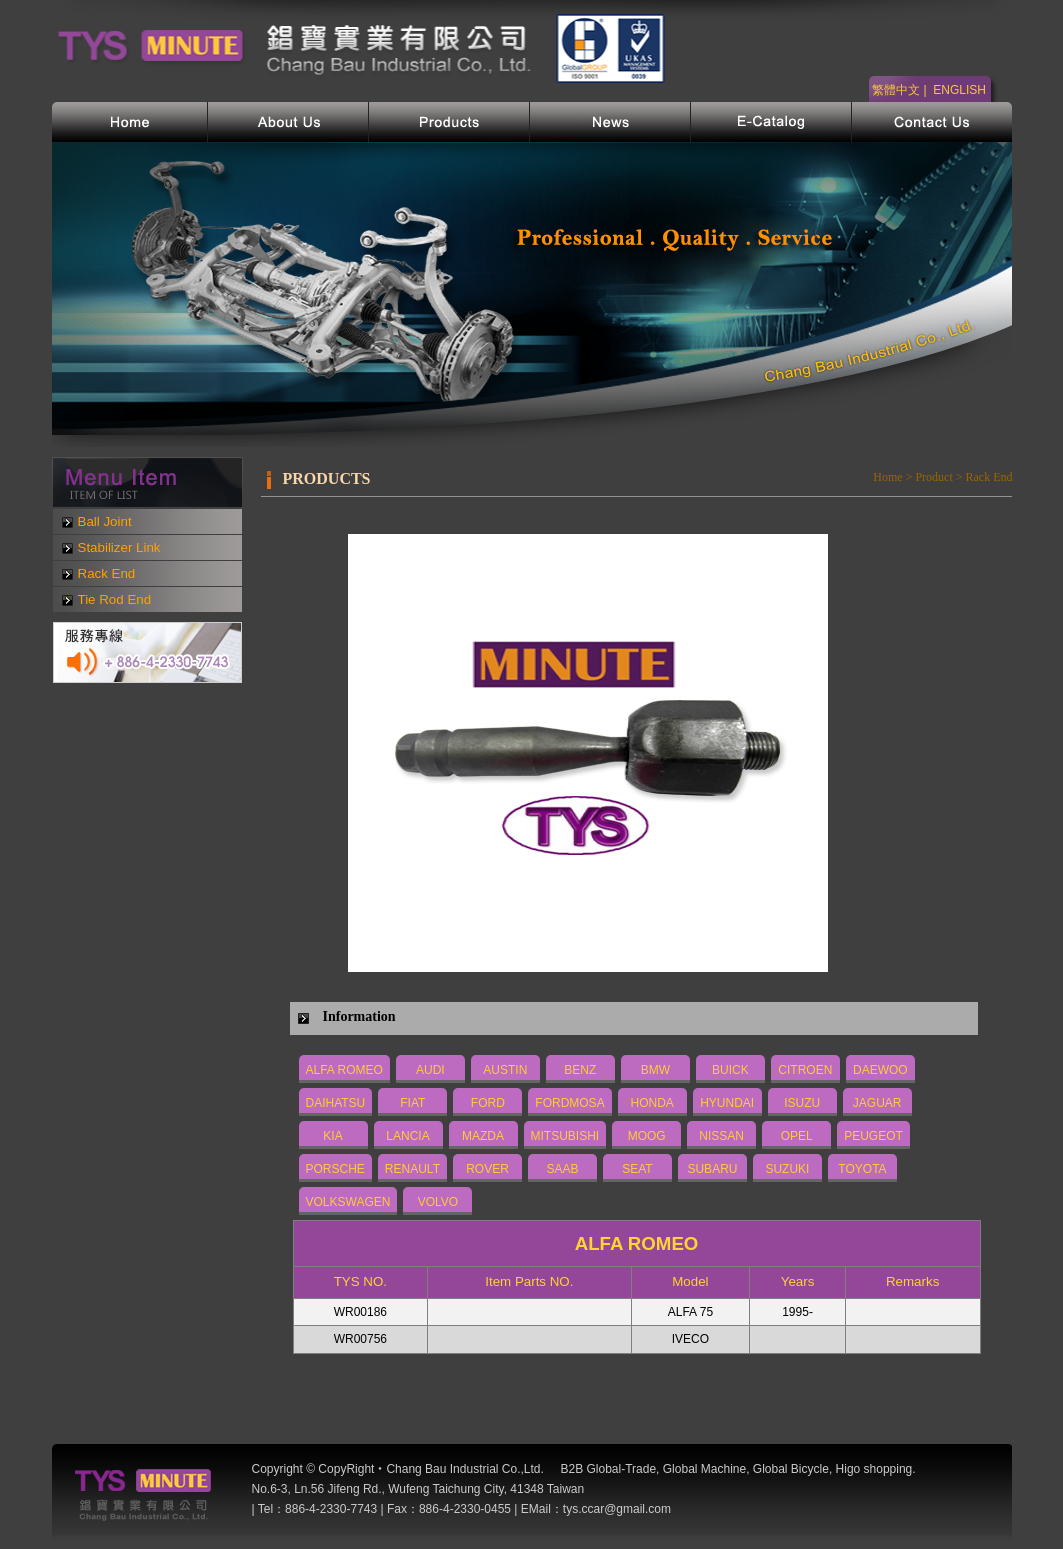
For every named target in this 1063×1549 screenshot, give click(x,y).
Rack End (107, 573)
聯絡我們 (932, 122)
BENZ (580, 1070)
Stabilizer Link (119, 547)
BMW (655, 1070)
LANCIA (407, 1136)
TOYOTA (862, 1169)
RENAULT (412, 1169)
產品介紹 (449, 122)
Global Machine (704, 1469)
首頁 (130, 122)
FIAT (412, 1103)
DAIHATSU (336, 1103)
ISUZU (802, 1103)
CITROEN (805, 1070)
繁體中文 (896, 90)
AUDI (430, 1070)
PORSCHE (335, 1169)
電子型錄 (771, 122)
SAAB (562, 1169)
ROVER (487, 1169)
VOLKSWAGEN (348, 1202)
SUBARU (712, 1169)
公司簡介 (288, 122)
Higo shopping (874, 1469)
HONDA (651, 1103)
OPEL (797, 1136)
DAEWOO (880, 1070)
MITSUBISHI (565, 1136)
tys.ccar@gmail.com (617, 1509)
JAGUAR (877, 1103)
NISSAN (721, 1136)
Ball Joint (105, 521)
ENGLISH (959, 90)
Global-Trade (622, 1469)
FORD (488, 1103)
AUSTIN (505, 1070)
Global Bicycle (791, 1469)
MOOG (647, 1136)
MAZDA (483, 1136)
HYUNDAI (727, 1103)
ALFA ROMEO (344, 1070)
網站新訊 (610, 122)
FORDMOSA (569, 1103)
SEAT (637, 1169)
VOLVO (438, 1202)
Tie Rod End (115, 599)
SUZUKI (787, 1169)
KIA (332, 1136)
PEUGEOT (873, 1136)
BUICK (730, 1070)
